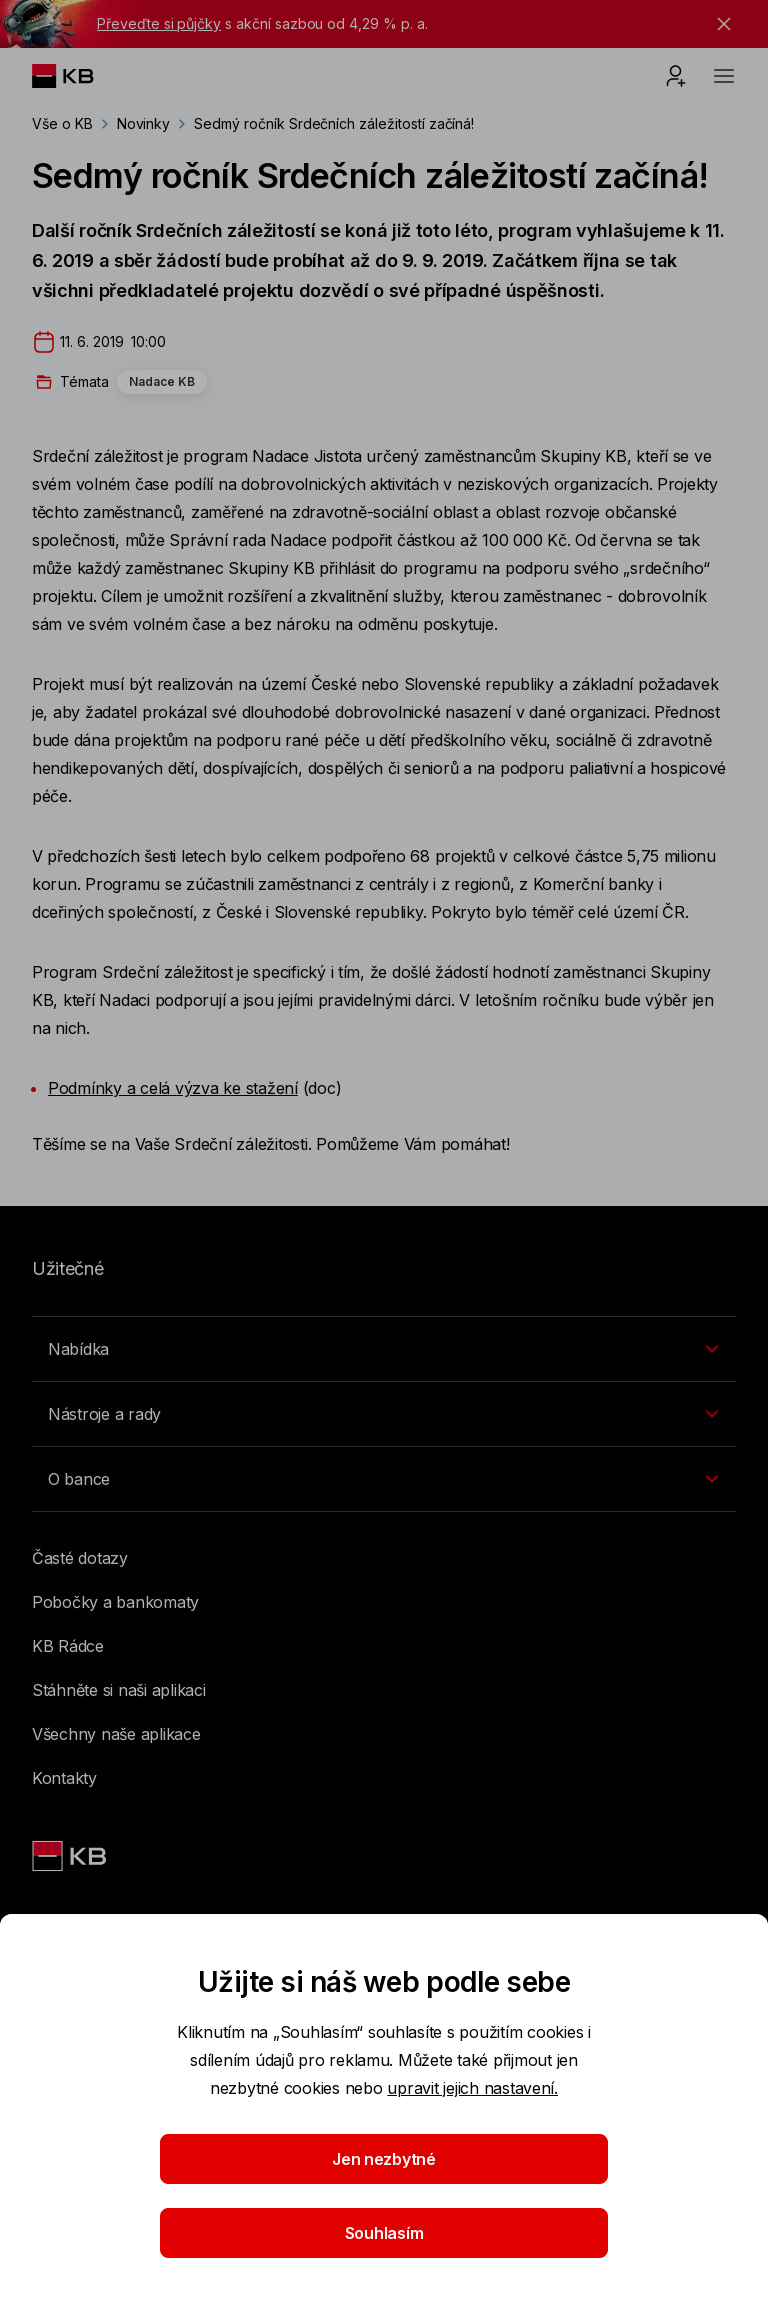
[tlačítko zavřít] (719, 24)
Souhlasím (384, 2233)
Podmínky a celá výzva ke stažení (173, 1088)
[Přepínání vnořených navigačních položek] (384, 1349)
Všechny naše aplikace (116, 1734)
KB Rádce (68, 1646)
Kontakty (64, 1778)
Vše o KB (62, 123)
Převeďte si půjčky (159, 23)
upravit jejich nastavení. (472, 2088)
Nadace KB (162, 381)
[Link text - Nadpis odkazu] (71, 1856)
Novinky (144, 123)
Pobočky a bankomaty (115, 1602)
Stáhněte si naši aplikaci (119, 1690)
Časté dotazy (80, 1558)
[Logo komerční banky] (78, 76)
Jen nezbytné (384, 2159)
